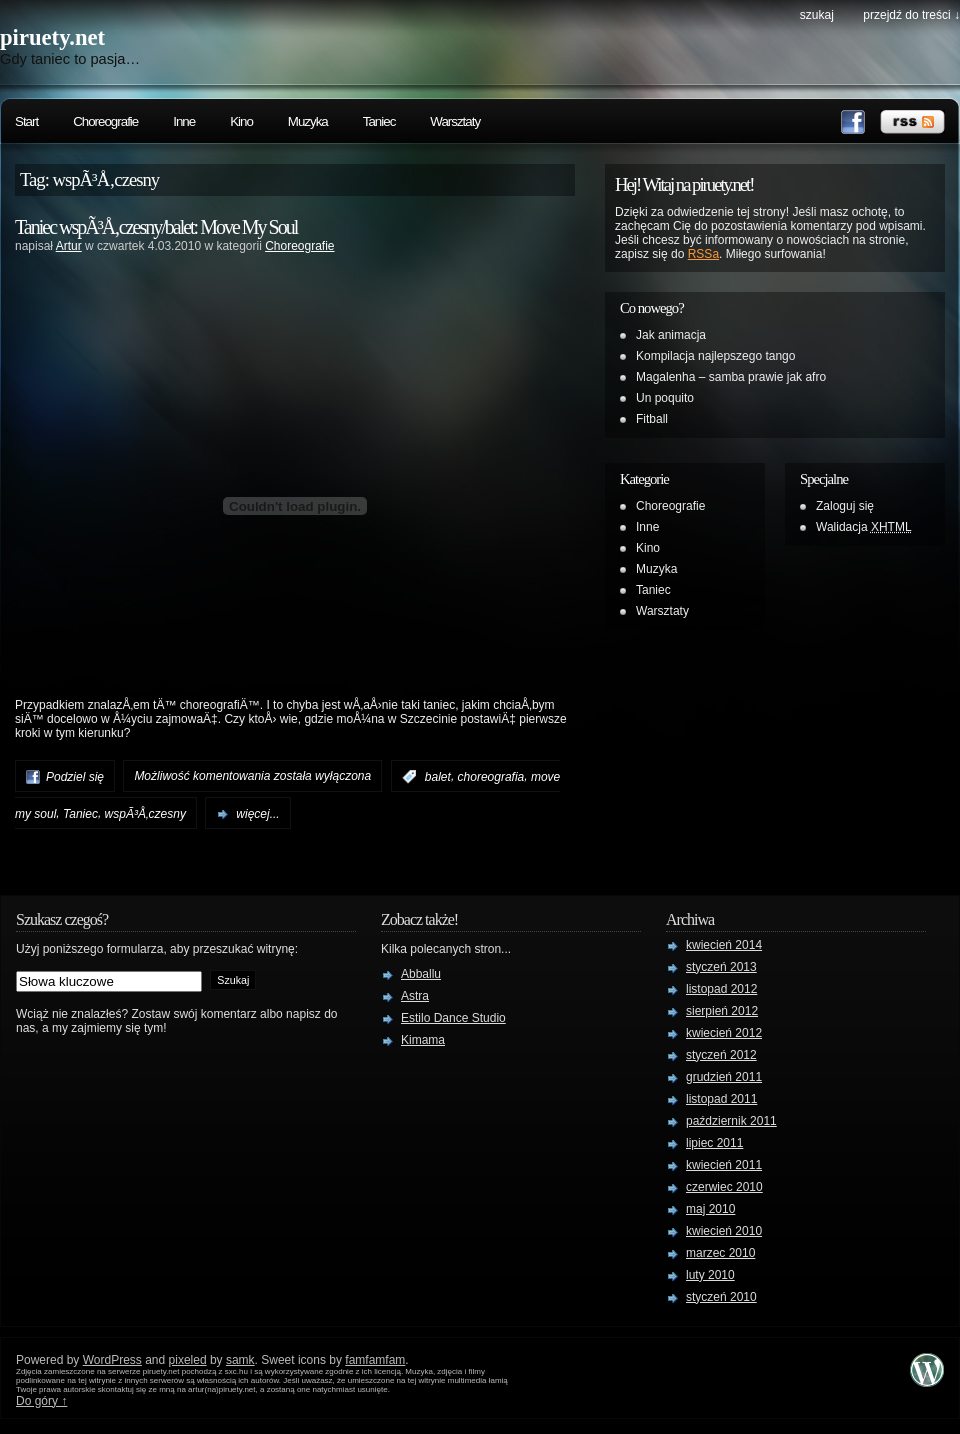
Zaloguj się (845, 506)
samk (240, 1360)
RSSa (703, 254)
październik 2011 (731, 1121)
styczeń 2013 (721, 967)
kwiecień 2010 (724, 1231)
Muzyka (308, 121)
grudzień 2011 (724, 1077)
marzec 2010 (720, 1253)
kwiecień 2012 (724, 1033)
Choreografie (105, 121)
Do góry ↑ (41, 1401)
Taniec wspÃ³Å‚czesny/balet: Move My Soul (156, 227)
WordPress (112, 1360)
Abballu (421, 974)
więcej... (257, 814)
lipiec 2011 (714, 1143)
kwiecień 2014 (724, 945)
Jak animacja (671, 335)
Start (26, 121)
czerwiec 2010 (724, 1187)
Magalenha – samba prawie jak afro (731, 377)
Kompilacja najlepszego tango (715, 356)
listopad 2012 (721, 989)
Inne (184, 121)
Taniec (379, 121)
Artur (69, 246)
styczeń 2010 (721, 1297)
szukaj (817, 15)
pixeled (188, 1360)
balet (438, 777)
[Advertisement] (295, 291)
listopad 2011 (721, 1099)
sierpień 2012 (722, 1011)
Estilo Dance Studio (453, 1018)
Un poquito (665, 398)
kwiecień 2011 (724, 1165)
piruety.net (52, 37)
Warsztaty (455, 121)
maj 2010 (710, 1209)
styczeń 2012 (721, 1055)
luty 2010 (710, 1275)
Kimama (423, 1040)
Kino (241, 121)
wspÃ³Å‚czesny (145, 814)
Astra (415, 996)
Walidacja (864, 527)
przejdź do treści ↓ (911, 15)
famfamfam (375, 1360)
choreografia (491, 777)
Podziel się (75, 777)
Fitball (652, 419)
